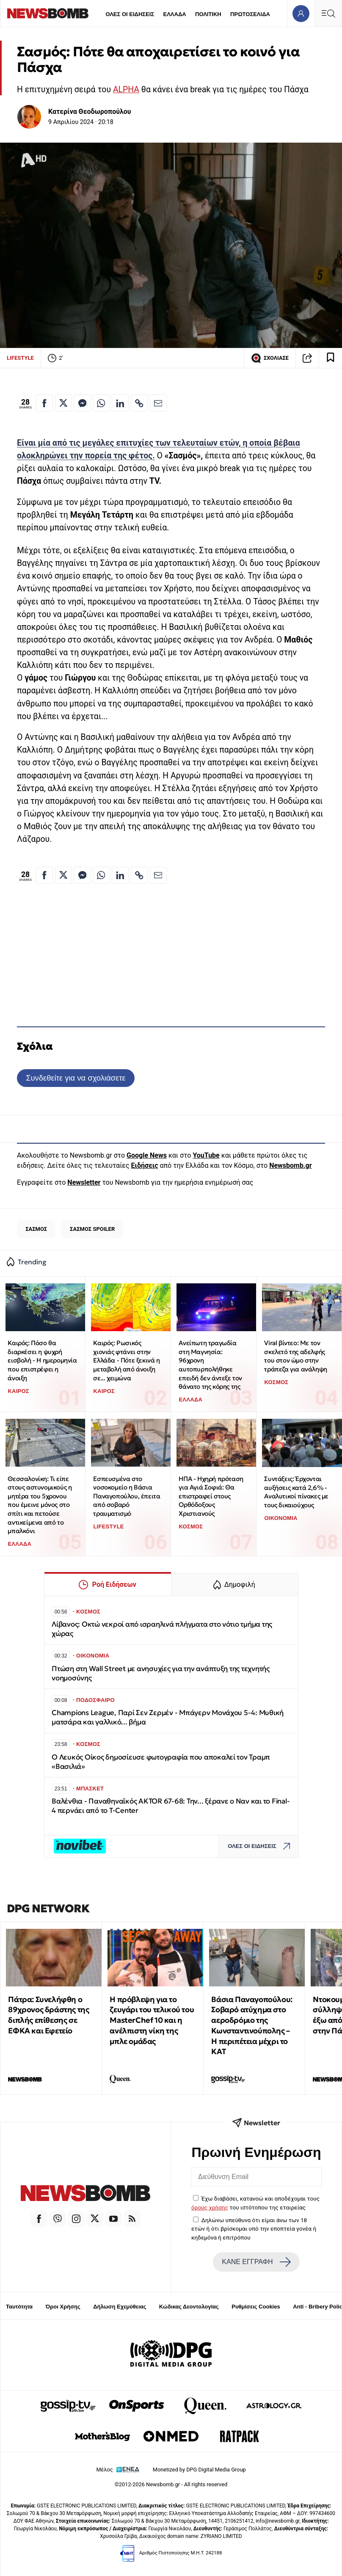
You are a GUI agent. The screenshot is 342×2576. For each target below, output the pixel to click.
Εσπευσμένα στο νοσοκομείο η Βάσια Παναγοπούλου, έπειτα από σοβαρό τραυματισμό (126, 1496)
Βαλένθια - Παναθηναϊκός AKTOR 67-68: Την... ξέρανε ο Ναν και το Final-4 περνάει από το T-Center (171, 1806)
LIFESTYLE (20, 358)
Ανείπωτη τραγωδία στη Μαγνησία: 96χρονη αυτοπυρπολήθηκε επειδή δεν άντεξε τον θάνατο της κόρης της (210, 1364)
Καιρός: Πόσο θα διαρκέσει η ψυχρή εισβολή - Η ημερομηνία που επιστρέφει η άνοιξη (42, 1360)
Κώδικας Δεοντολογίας (189, 2306)
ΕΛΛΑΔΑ (174, 14)
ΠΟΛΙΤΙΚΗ (208, 14)
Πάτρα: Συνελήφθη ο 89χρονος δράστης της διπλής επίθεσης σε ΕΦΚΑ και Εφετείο (48, 2014)
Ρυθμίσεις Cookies (256, 2306)
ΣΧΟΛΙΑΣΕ (270, 358)
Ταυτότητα (19, 2306)
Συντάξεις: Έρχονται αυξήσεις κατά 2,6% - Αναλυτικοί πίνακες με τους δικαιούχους (296, 1492)
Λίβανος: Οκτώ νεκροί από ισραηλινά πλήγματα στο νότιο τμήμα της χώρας (162, 1629)
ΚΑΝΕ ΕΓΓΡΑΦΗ (256, 2261)
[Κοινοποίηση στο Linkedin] (120, 402)
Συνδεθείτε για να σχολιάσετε (75, 1077)
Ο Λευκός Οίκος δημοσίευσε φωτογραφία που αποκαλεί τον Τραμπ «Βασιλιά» (161, 1762)
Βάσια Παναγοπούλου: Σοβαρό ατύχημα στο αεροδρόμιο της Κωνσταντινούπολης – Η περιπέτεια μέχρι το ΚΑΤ (251, 2025)
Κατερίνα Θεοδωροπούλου (89, 112)
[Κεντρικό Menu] (328, 13)
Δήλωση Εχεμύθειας (119, 2306)
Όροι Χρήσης (63, 2306)
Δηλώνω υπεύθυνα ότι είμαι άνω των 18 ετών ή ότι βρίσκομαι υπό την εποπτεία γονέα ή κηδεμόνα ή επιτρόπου (253, 2229)
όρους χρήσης (209, 2207)
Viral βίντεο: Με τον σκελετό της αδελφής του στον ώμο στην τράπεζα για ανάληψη (295, 1356)
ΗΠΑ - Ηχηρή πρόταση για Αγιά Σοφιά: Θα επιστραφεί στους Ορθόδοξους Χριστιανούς (211, 1496)
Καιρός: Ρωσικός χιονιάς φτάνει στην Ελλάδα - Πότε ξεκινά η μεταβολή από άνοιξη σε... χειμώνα (126, 1360)
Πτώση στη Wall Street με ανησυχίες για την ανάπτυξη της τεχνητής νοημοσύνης (161, 1673)
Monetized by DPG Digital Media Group (199, 2469)
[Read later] (330, 358)
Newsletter (83, 1182)
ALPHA (126, 89)
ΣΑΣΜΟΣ (36, 1229)
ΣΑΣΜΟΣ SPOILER (92, 1229)
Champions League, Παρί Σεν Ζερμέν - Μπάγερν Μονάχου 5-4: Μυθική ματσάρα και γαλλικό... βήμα (168, 1717)
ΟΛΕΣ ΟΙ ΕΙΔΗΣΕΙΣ (129, 14)
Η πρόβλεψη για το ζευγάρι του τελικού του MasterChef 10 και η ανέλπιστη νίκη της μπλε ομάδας (152, 2020)
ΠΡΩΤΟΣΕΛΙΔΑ (250, 14)
